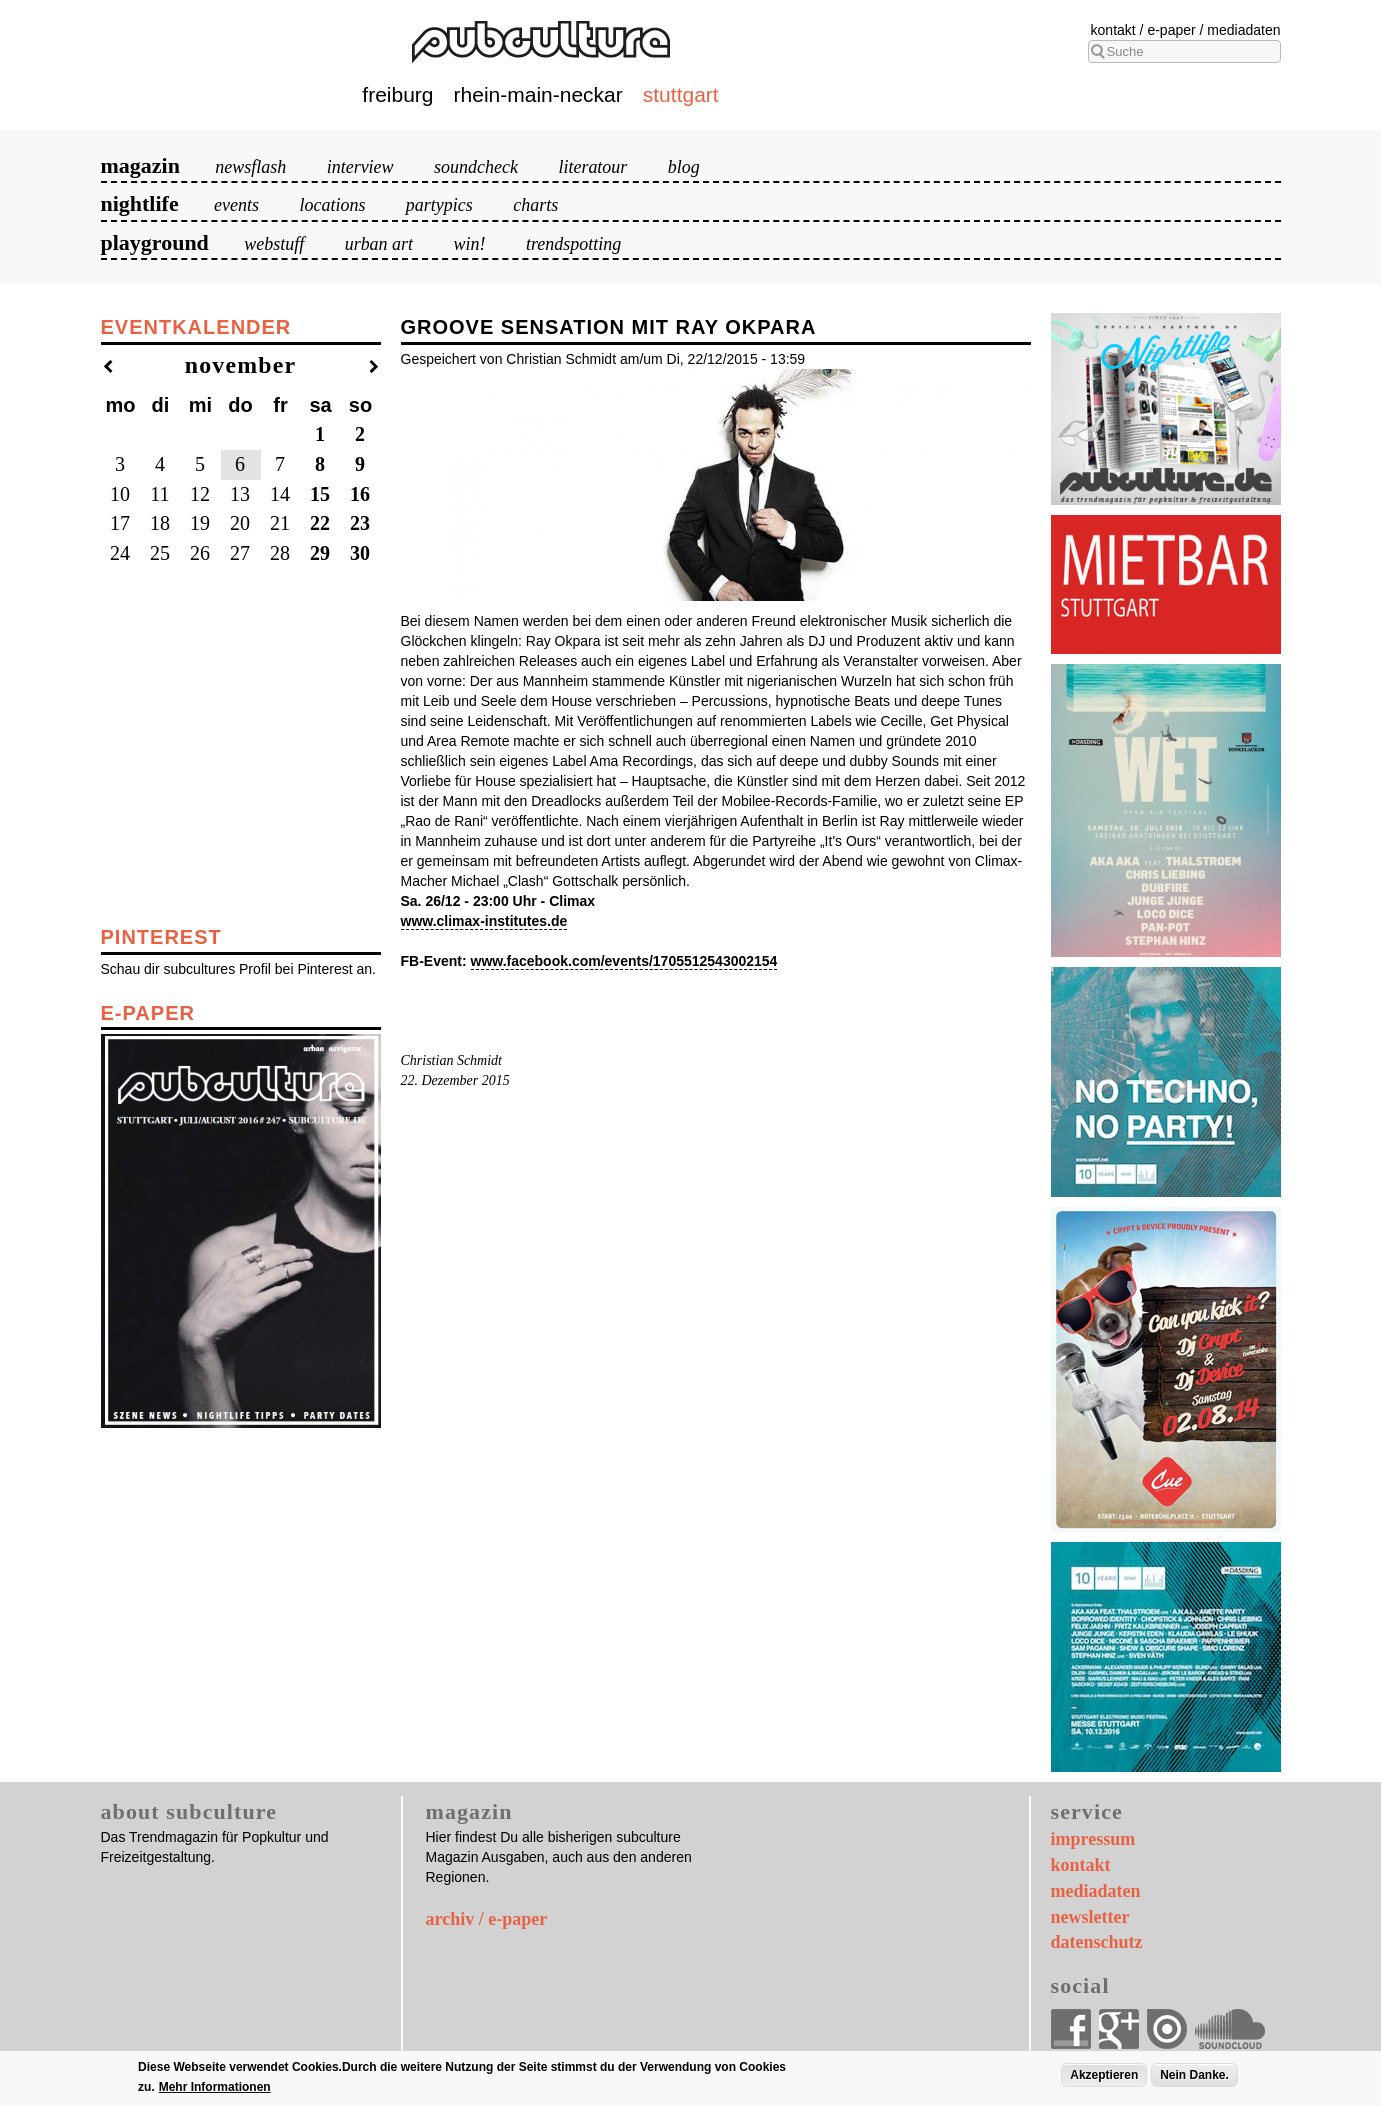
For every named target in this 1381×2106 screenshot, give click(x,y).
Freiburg (397, 94)
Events (236, 205)
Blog (684, 167)
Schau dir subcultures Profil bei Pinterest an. (238, 969)
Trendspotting (573, 244)
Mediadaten (1243, 30)
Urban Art (379, 244)
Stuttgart (681, 94)
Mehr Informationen (215, 2087)
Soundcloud (1230, 2029)
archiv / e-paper (487, 1919)
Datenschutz (1097, 1942)
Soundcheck (476, 167)
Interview (360, 167)
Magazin (140, 165)
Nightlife (140, 203)
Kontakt (1113, 30)
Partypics (439, 205)
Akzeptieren (1104, 2075)
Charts (535, 205)
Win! (470, 244)
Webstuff (274, 244)
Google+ (1119, 2029)
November (240, 365)
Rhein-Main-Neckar (538, 94)
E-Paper (1171, 30)
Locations (332, 205)
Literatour (592, 167)
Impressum (1093, 1839)
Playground (155, 242)
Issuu (1167, 2029)
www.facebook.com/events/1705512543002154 (624, 961)
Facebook (1071, 2029)
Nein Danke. (1194, 2075)
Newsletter (1090, 1917)
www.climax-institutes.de (484, 921)
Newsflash (250, 167)
